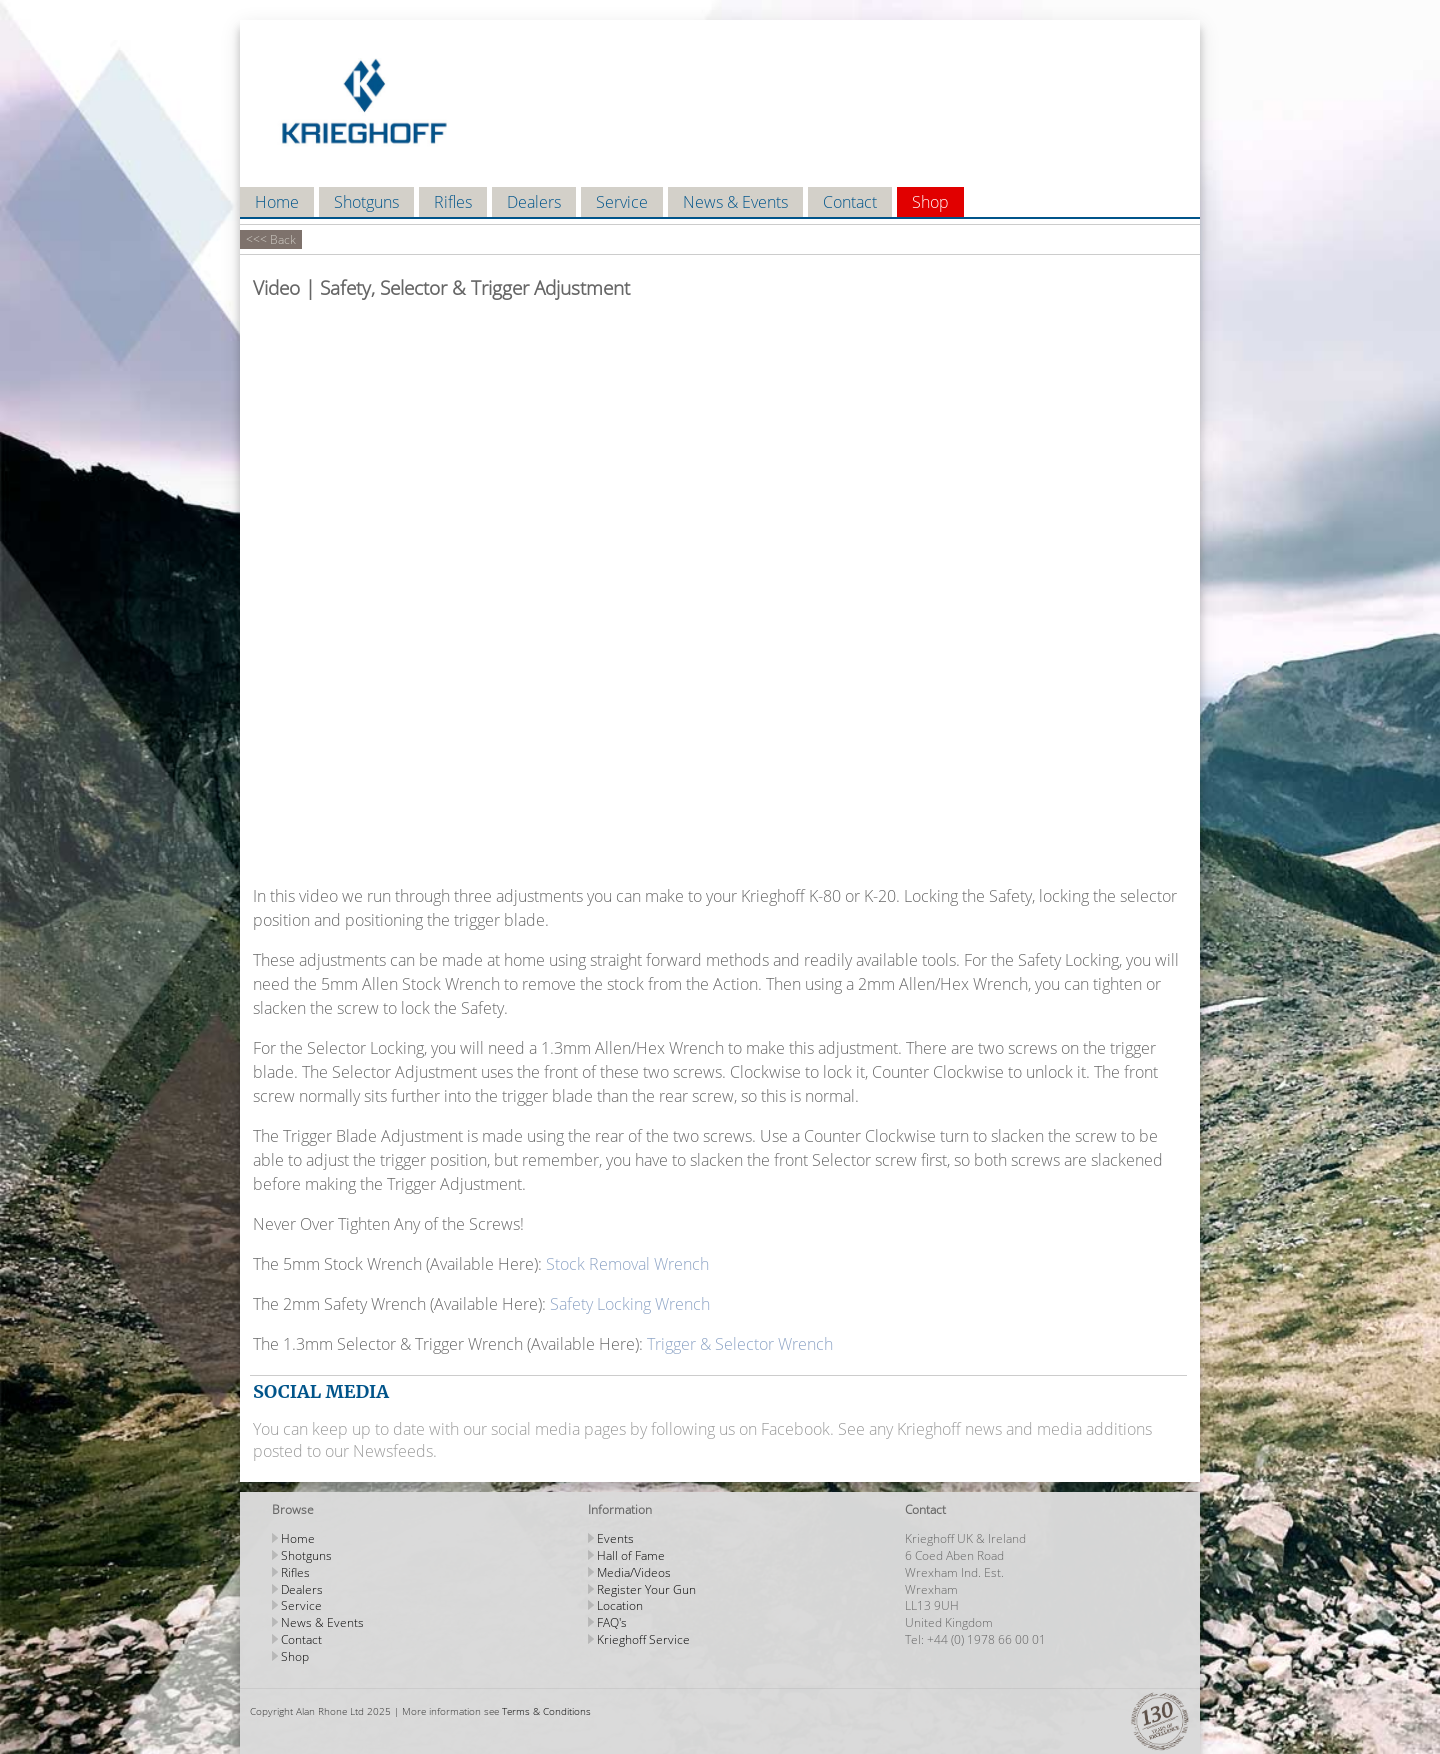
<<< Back (271, 239)
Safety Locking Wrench (630, 1304)
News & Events (735, 202)
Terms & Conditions (546, 1711)
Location (620, 1605)
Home (277, 202)
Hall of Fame (631, 1555)
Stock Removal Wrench (627, 1264)
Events (615, 1538)
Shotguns (366, 202)
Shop (930, 202)
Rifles (453, 202)
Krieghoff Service (643, 1639)
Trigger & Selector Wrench (740, 1344)
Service (622, 202)
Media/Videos (634, 1572)
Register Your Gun (646, 1589)
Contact (850, 202)
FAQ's (612, 1622)
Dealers (534, 202)
